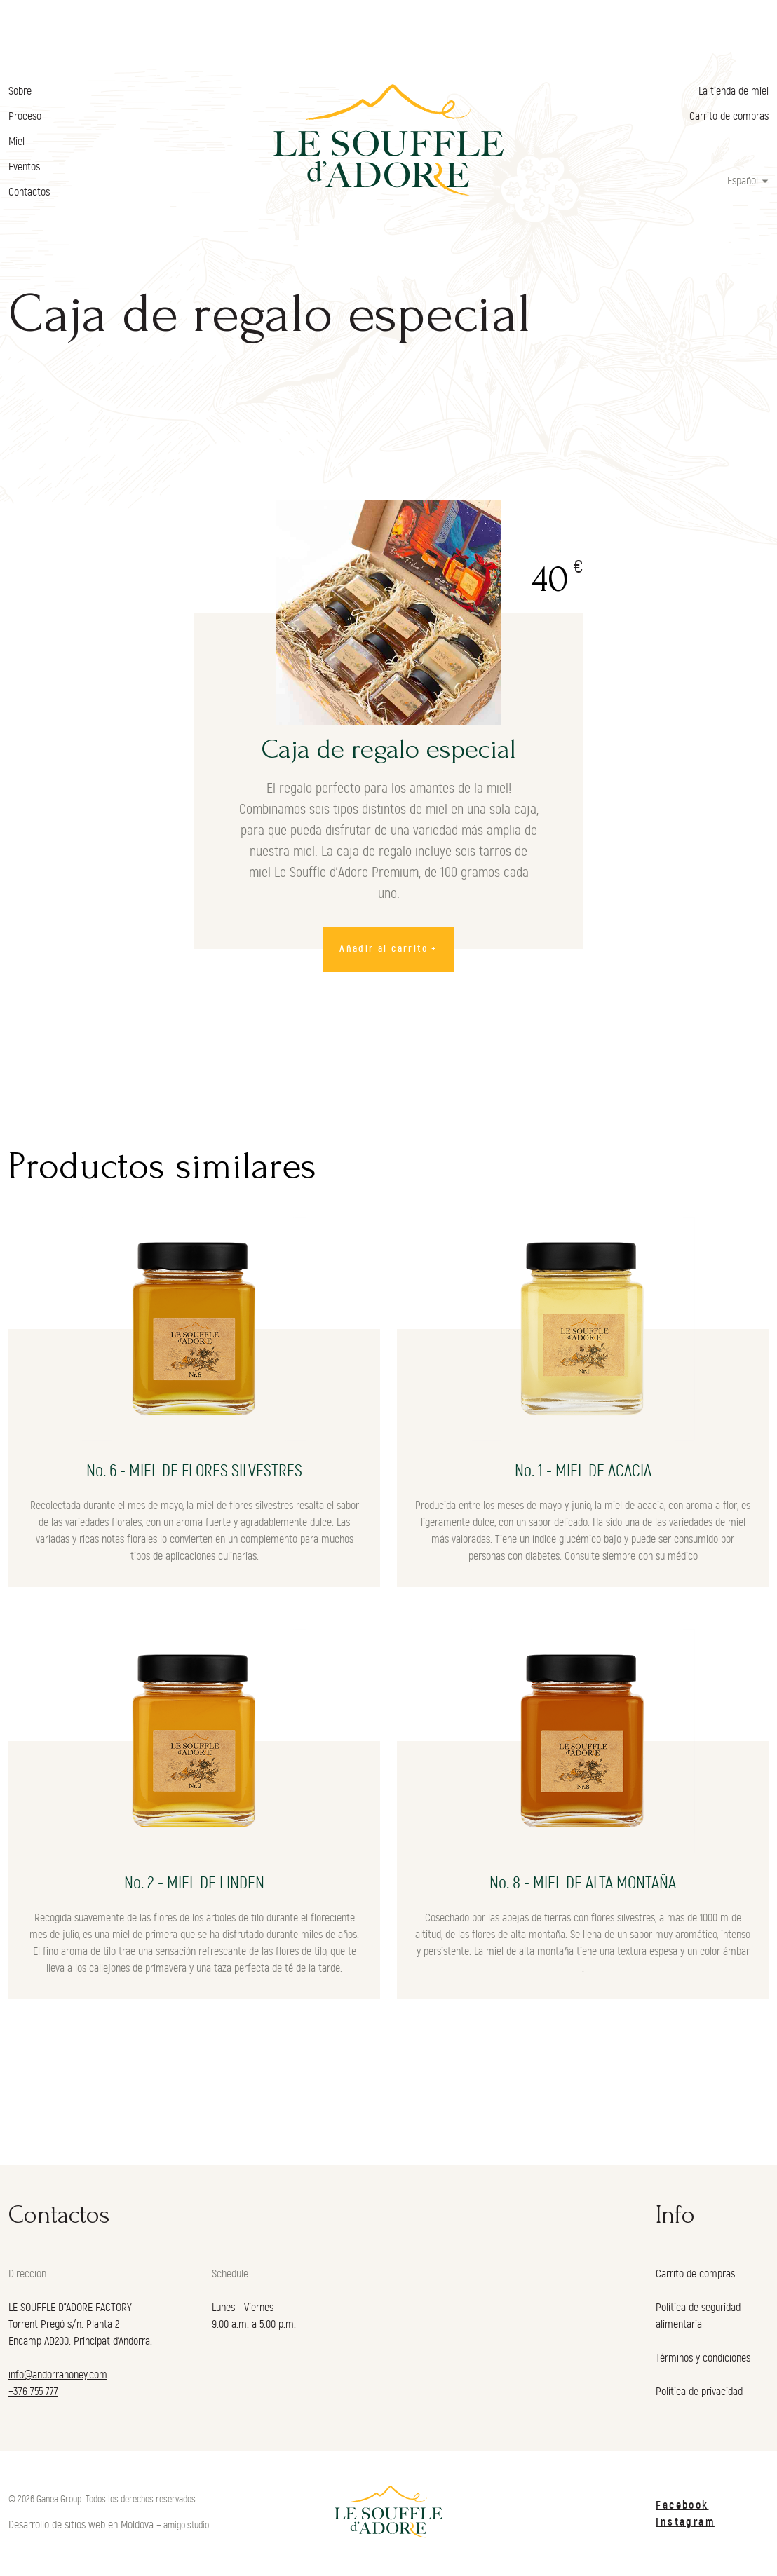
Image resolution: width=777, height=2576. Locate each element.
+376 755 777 (33, 2391)
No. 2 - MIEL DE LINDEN (194, 1883)
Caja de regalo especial (388, 749)
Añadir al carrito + (388, 949)
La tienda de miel (733, 91)
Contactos (29, 192)
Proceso (24, 116)
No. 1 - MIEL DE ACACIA (583, 1471)
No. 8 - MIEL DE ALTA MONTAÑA (582, 1883)
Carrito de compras (729, 116)
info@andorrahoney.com (57, 2374)
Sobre (20, 91)
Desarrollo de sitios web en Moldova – (84, 2524)
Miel (16, 141)
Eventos (24, 166)
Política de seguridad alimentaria (698, 2316)
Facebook (682, 2505)
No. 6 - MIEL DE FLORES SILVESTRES (194, 1471)
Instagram (685, 2522)
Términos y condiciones (703, 2358)
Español (742, 180)
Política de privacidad (699, 2391)
